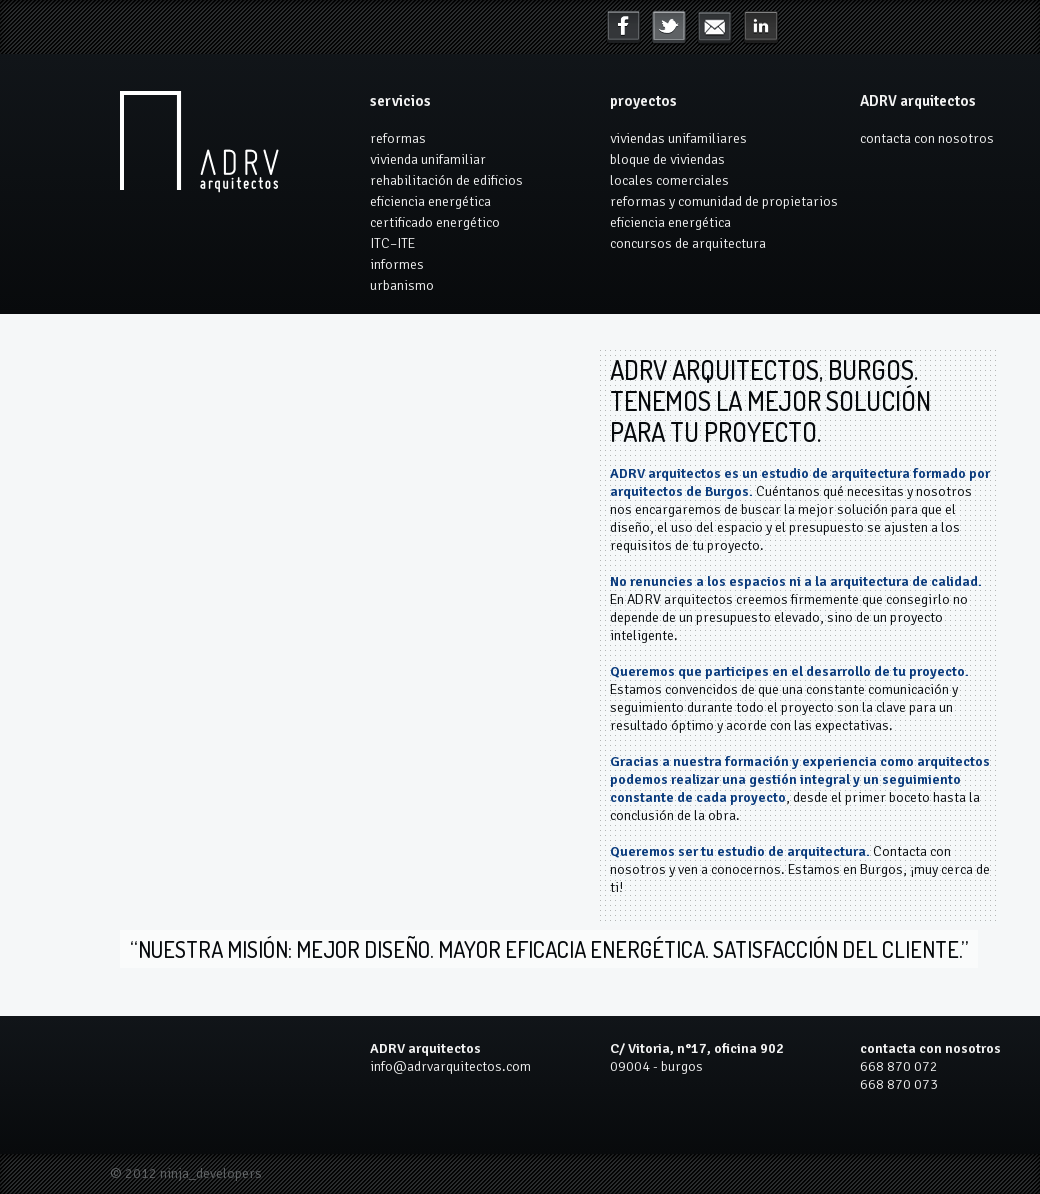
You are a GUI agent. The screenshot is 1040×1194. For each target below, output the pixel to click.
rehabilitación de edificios (446, 180)
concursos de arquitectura (688, 243)
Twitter (669, 28)
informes (397, 264)
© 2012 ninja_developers (186, 1173)
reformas (398, 138)
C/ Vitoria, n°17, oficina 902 (697, 1048)
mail (761, 28)
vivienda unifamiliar (428, 159)
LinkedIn (715, 28)
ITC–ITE (392, 243)
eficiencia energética (430, 201)
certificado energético (435, 222)
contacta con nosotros (927, 138)
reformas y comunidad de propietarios (724, 201)
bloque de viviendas (667, 159)
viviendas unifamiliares (678, 138)
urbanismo (402, 285)
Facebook (623, 28)
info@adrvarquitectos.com (450, 1066)
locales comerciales (669, 180)
